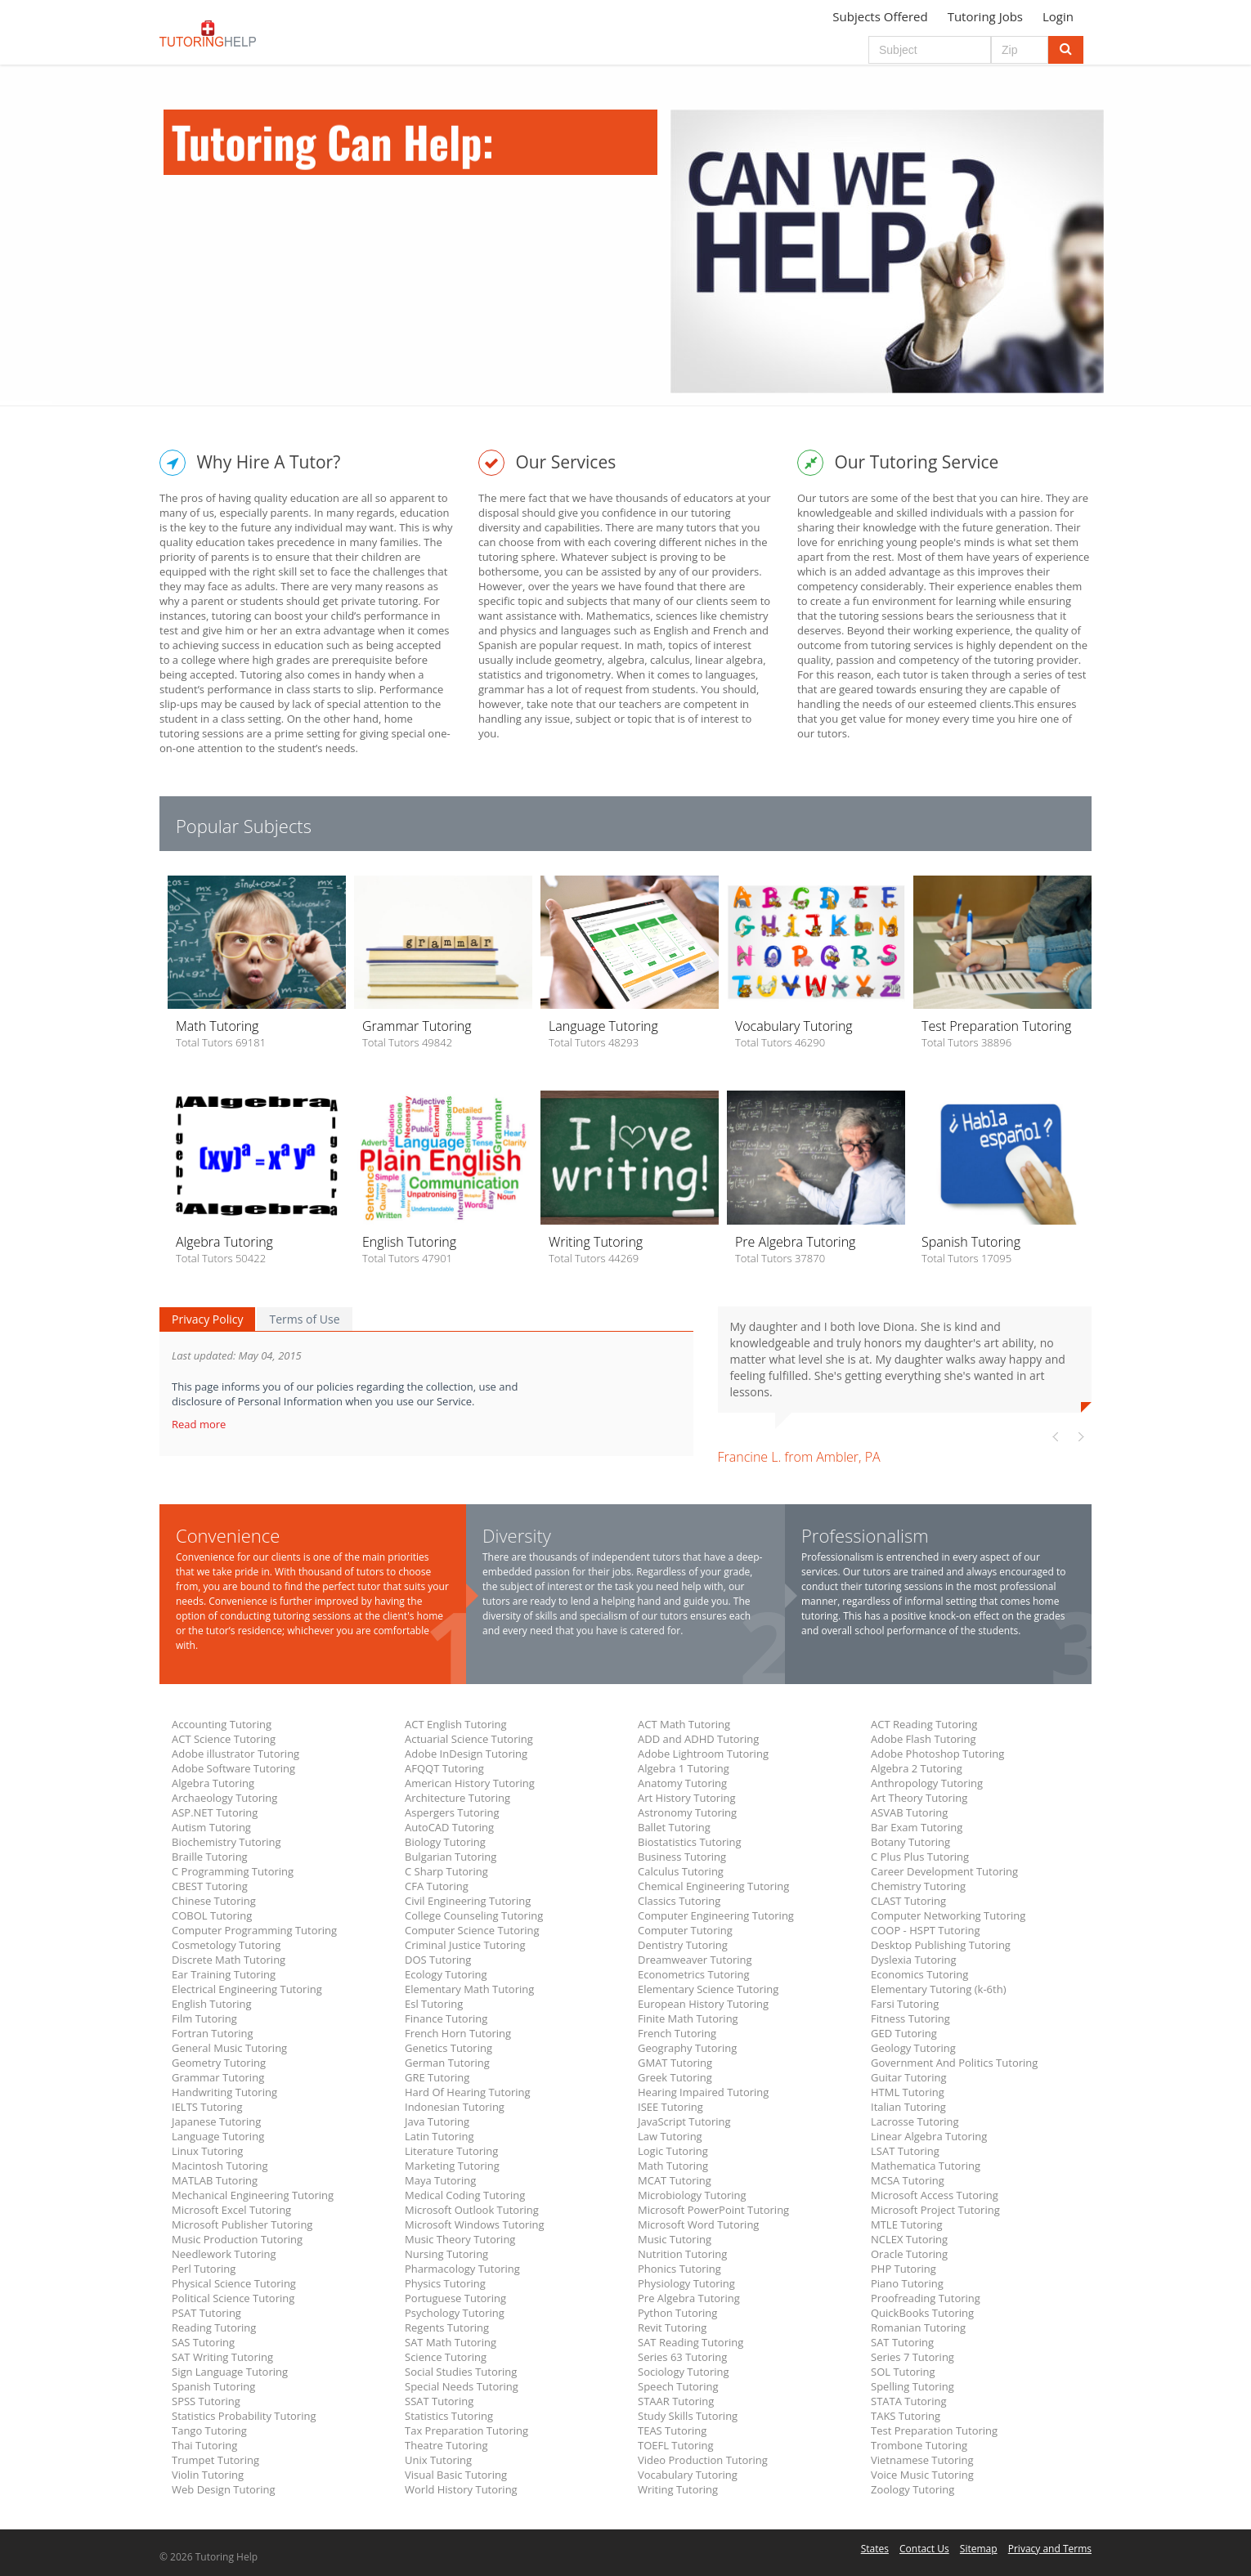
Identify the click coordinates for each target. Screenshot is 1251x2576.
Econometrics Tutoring (694, 1974)
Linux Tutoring (207, 2151)
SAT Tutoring (902, 2342)
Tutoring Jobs (985, 16)
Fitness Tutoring (910, 2018)
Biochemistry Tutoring (226, 1842)
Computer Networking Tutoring (948, 1915)
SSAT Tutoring (439, 2401)
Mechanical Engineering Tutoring (253, 2195)
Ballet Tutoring (674, 1827)
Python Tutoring (677, 2312)
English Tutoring (212, 2003)
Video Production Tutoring (703, 2460)
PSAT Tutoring (206, 2312)
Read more (200, 1424)
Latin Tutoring (439, 2136)
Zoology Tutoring (912, 2489)
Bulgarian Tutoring (450, 1856)
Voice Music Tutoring (922, 2474)
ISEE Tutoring (670, 2106)
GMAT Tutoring (675, 2062)
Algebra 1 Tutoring (683, 1768)
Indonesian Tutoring (454, 2106)
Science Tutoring (445, 2357)
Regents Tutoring (447, 2327)
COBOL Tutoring (212, 1915)
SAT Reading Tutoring (690, 2342)
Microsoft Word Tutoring (698, 2224)
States (875, 2549)
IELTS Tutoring (207, 2106)
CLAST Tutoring (908, 1900)
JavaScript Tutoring (684, 2121)
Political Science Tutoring (233, 2298)
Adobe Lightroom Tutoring (703, 1753)
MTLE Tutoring (906, 2224)
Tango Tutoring (209, 2430)
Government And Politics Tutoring (954, 2062)
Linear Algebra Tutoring (929, 2136)
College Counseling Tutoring (474, 1915)
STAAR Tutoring (676, 2401)
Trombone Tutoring (919, 2445)
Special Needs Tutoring (461, 2386)
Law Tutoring (670, 2136)
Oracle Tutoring (909, 2254)
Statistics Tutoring (449, 2415)
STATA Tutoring (908, 2401)
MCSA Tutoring (907, 2180)
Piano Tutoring (907, 2283)
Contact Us (924, 2549)
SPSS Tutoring (206, 2401)
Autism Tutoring (211, 1827)
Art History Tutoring (686, 1797)
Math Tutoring (673, 2165)
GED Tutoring (904, 2033)
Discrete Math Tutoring (228, 1959)
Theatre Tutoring (446, 2445)
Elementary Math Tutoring (469, 1989)
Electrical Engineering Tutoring (247, 1989)
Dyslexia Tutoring (914, 1959)
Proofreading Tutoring (925, 2298)
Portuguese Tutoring (455, 2298)
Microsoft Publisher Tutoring (242, 2224)
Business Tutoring (682, 1856)
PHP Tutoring (903, 2268)
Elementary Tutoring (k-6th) (938, 1989)
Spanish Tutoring (213, 2386)
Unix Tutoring (438, 2460)
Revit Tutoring (672, 2327)
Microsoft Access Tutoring (934, 2195)
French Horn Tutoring (458, 2033)
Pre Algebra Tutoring (689, 2298)
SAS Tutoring (203, 2342)
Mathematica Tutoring (925, 2165)
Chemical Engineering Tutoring (713, 1886)
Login (1058, 16)
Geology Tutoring (913, 2048)
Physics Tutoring (445, 2283)
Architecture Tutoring (457, 1797)
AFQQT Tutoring (444, 1768)
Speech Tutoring (678, 2386)
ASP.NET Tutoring (215, 1812)
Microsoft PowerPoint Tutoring (713, 2209)
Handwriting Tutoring (224, 2092)
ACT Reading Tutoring (924, 1724)
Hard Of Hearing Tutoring (468, 2092)
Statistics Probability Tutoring (244, 2415)
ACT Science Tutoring (224, 1739)
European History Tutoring (703, 2003)
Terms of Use (304, 1319)
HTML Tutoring (907, 2092)
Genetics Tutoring (448, 2048)
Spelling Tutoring (912, 2386)
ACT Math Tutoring (684, 1724)
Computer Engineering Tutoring (716, 1915)
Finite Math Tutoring (688, 2018)
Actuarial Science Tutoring (469, 1739)
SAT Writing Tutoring (222, 2357)
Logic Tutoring (673, 2151)
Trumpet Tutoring (215, 2460)
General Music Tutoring (229, 2048)
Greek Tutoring (675, 2077)
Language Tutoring (218, 2136)
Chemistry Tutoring (918, 1886)
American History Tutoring (470, 1783)
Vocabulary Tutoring (688, 2474)
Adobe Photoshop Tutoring (937, 1753)
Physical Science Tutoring (234, 2283)
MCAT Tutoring (674, 2180)
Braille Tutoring (210, 1856)
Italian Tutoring (908, 2106)
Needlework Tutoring (224, 2254)
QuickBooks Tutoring (922, 2312)
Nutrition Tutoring (682, 2254)
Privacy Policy (207, 1319)
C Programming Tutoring (233, 1871)
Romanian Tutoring (918, 2327)
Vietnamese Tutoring (922, 2460)
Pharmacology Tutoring (462, 2268)
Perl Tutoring (203, 2268)
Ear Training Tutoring (224, 1974)
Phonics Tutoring (679, 2268)
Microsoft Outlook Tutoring (472, 2209)
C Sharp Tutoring (446, 1871)
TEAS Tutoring (672, 2430)
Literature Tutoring (451, 2151)
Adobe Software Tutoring (233, 1768)
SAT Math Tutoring (450, 2342)
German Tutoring (447, 2062)
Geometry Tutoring (219, 2062)
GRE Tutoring (437, 2077)
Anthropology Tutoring (927, 1783)
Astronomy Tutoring (687, 1812)
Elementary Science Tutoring (708, 1989)
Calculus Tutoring (681, 1871)
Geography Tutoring (687, 2048)
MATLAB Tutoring (215, 2180)
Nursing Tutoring (446, 2254)
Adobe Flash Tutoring (923, 1739)
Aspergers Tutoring (452, 1812)
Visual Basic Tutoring (456, 2474)
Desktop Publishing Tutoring (941, 1945)
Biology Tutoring (445, 1842)
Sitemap (979, 2549)
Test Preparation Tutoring (934, 2430)
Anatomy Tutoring (682, 1783)
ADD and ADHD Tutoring (698, 1739)
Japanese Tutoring (216, 2121)
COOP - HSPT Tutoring (925, 1930)
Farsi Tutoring (905, 2003)
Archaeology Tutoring (224, 1797)
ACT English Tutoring (456, 1724)
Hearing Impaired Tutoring (703, 2092)
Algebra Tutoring (213, 1783)
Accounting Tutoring (221, 1724)
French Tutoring (677, 2033)
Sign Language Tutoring (230, 2371)
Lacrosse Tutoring (915, 2121)
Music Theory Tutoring (460, 2239)
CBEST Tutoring (210, 1886)
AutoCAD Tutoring (449, 1827)
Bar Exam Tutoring (916, 1827)
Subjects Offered (879, 16)
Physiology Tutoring (686, 2283)
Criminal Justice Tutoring (465, 1945)
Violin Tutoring (208, 2474)
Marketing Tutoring (452, 2165)
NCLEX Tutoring (909, 2239)
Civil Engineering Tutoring (468, 1900)
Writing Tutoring (678, 2489)
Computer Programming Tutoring (254, 1930)
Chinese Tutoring (214, 1900)
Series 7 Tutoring (912, 2357)
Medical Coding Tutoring (465, 2195)
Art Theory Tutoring (919, 1797)
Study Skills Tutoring (688, 2415)
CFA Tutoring (437, 1886)
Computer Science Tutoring (472, 1930)
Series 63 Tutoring (682, 2357)
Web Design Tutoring (223, 2489)
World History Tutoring (461, 2489)
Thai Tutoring (204, 2445)
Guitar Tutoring (908, 2077)
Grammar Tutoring (218, 2077)
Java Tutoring (437, 2121)
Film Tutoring (204, 2018)
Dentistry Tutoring (683, 1945)
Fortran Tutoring (212, 2033)
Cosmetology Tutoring (226, 1945)
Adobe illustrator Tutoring (235, 1753)
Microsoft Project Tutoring (935, 2209)
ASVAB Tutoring (909, 1812)
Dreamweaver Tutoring (695, 1959)
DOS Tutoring (438, 1959)
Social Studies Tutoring (461, 2371)
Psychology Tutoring (454, 2312)
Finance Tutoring (446, 2018)
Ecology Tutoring (446, 1974)
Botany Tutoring (910, 1842)
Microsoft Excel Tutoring (231, 2209)
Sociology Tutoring (683, 2371)
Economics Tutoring (919, 1974)
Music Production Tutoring (237, 2239)
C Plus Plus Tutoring (920, 1856)
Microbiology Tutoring (692, 2195)
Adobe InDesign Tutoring (466, 1753)
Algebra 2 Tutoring (916, 1768)
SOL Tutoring (903, 2371)
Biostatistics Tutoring (690, 1842)
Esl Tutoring (434, 2003)
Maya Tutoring (440, 2180)
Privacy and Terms (1050, 2549)
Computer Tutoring (685, 1930)
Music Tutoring (674, 2239)
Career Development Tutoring (944, 1871)
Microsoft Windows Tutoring (475, 2224)
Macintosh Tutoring (220, 2165)
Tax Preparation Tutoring (466, 2430)
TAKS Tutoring (905, 2415)
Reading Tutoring (214, 2327)
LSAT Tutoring (905, 2151)
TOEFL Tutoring (676, 2445)
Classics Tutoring (679, 1900)
